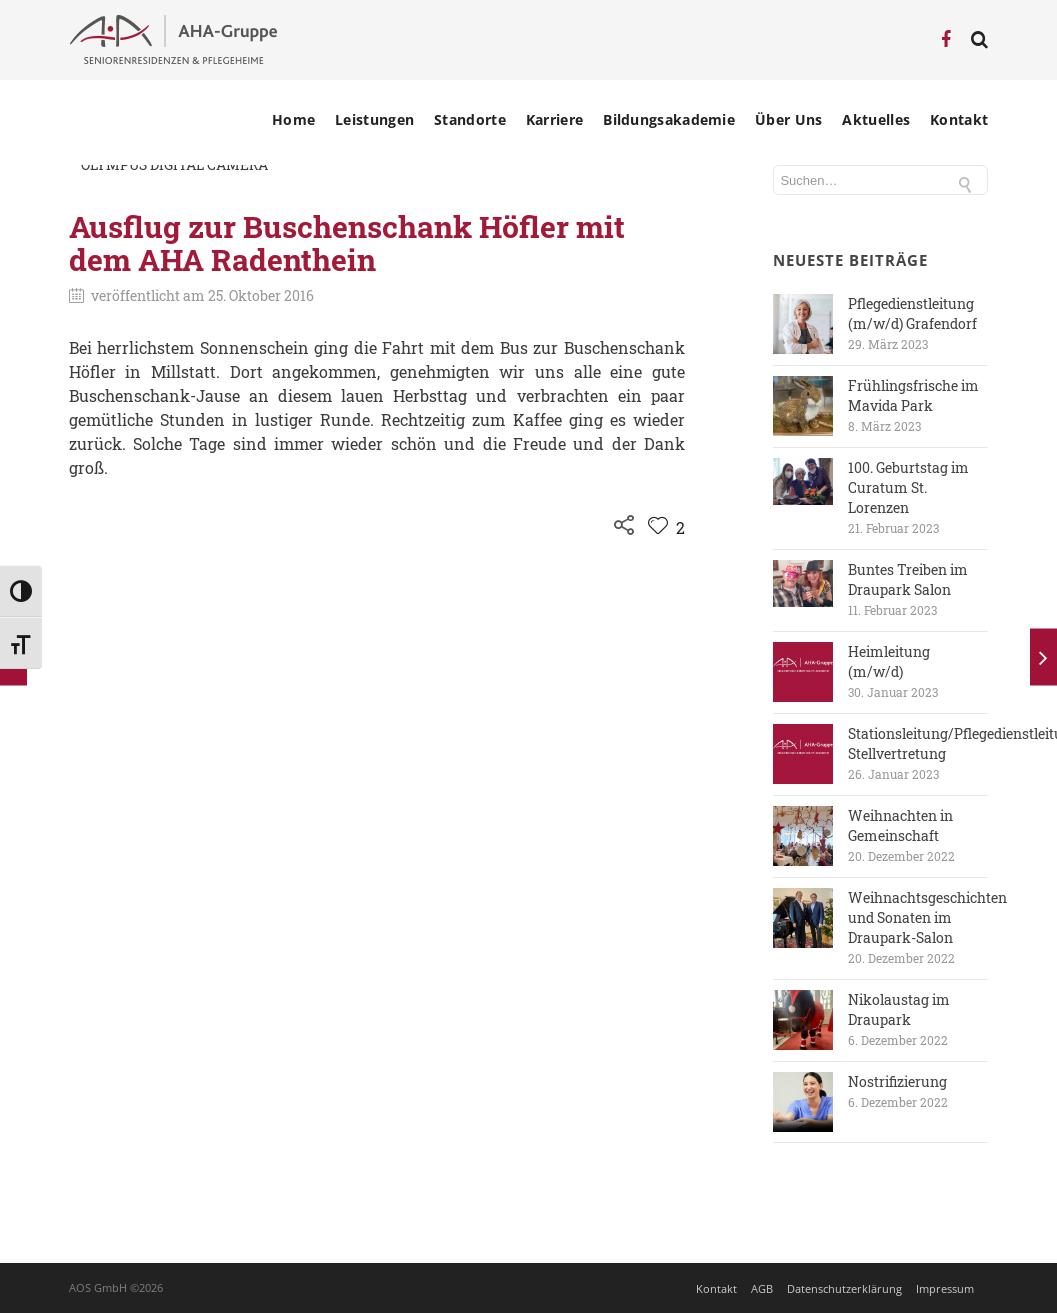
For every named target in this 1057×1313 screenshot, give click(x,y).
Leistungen (374, 120)
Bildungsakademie (669, 120)
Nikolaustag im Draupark (899, 1009)
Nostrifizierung (897, 1081)
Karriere (554, 120)
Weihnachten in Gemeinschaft (900, 825)
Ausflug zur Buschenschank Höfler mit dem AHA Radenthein (347, 243)
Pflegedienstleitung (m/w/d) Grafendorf (912, 313)
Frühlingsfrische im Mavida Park (913, 395)
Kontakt (959, 120)
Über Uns (788, 120)
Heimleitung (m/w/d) (889, 661)
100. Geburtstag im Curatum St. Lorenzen (908, 487)
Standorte (470, 120)
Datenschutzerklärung (844, 1288)
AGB (762, 1288)
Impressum (945, 1288)
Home (293, 120)
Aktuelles (876, 120)
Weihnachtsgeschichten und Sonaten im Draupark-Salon (927, 917)
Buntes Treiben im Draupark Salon (908, 579)
